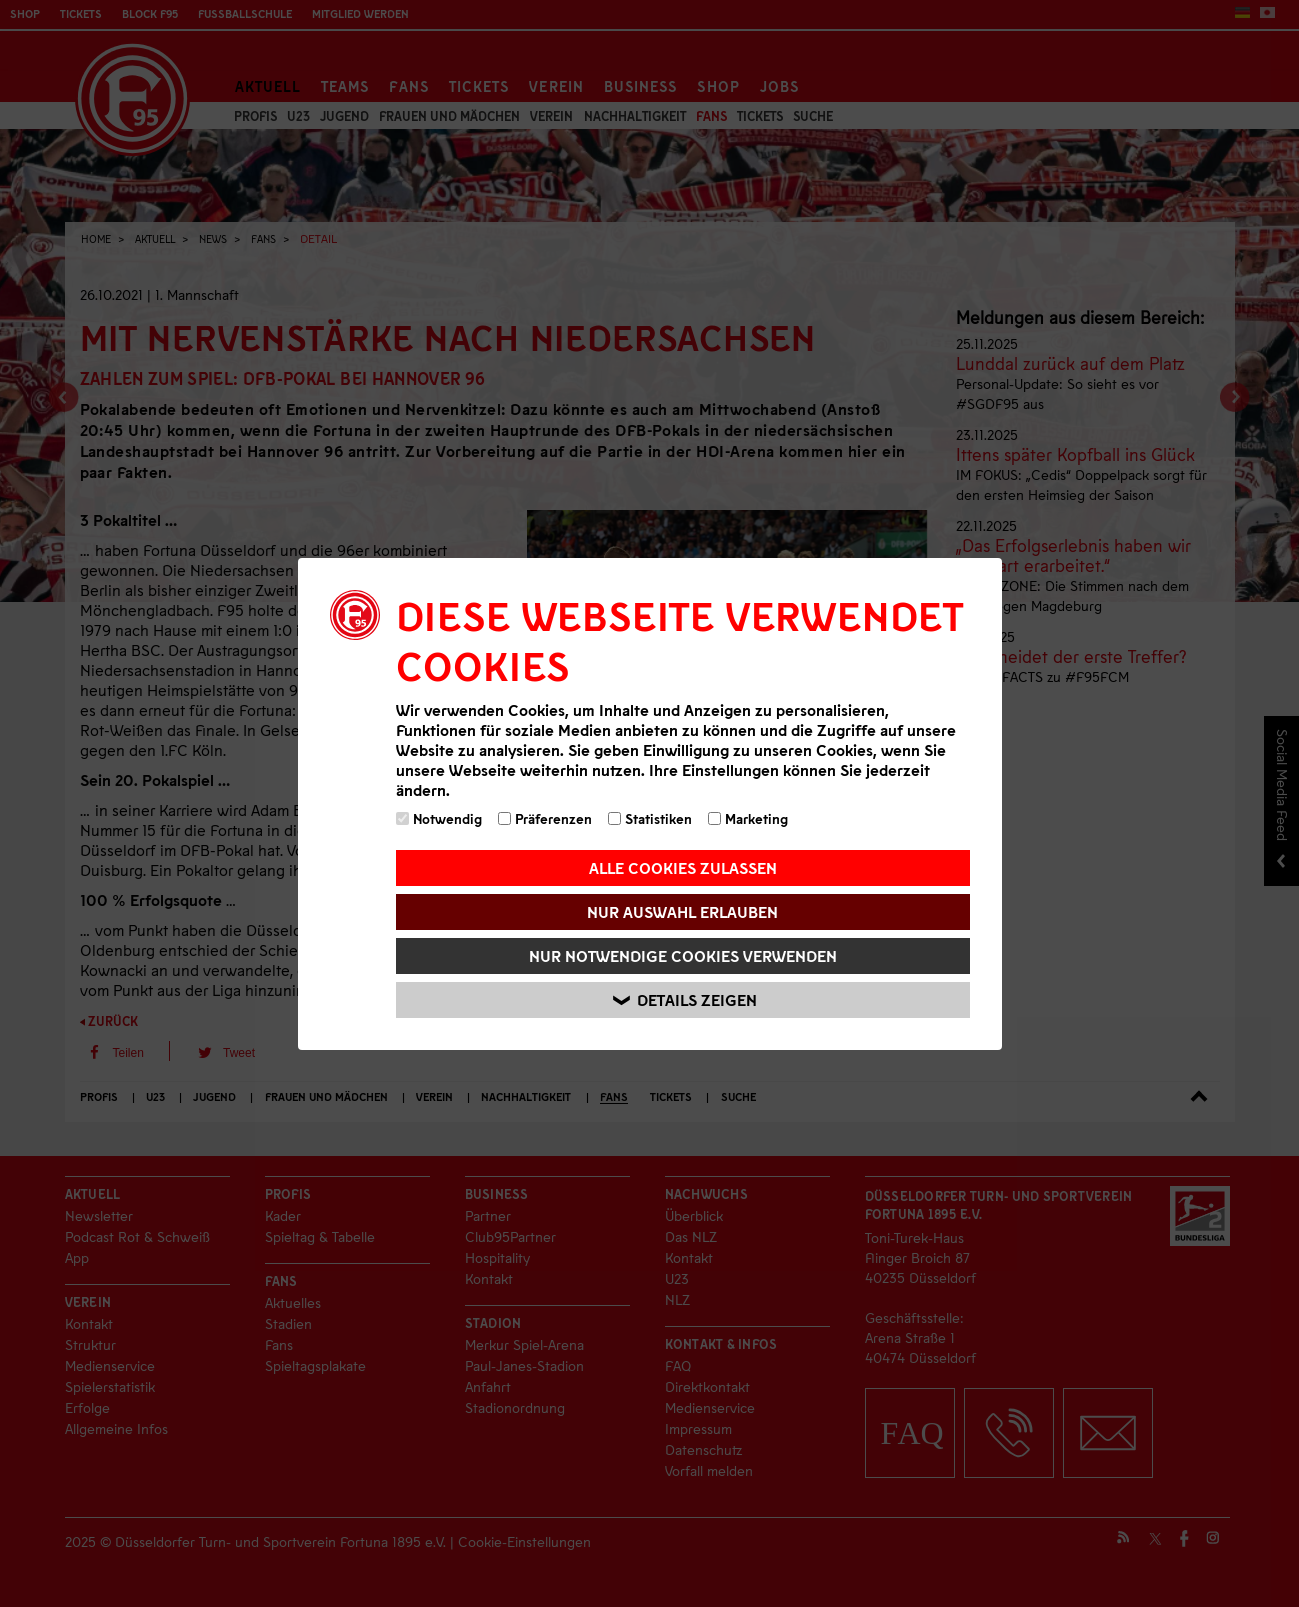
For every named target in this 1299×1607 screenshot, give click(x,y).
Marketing (748, 818)
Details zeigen (686, 999)
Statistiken (650, 818)
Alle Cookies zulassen (683, 867)
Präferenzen (545, 818)
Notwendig (439, 818)
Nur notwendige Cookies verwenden (683, 955)
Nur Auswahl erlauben (682, 911)
